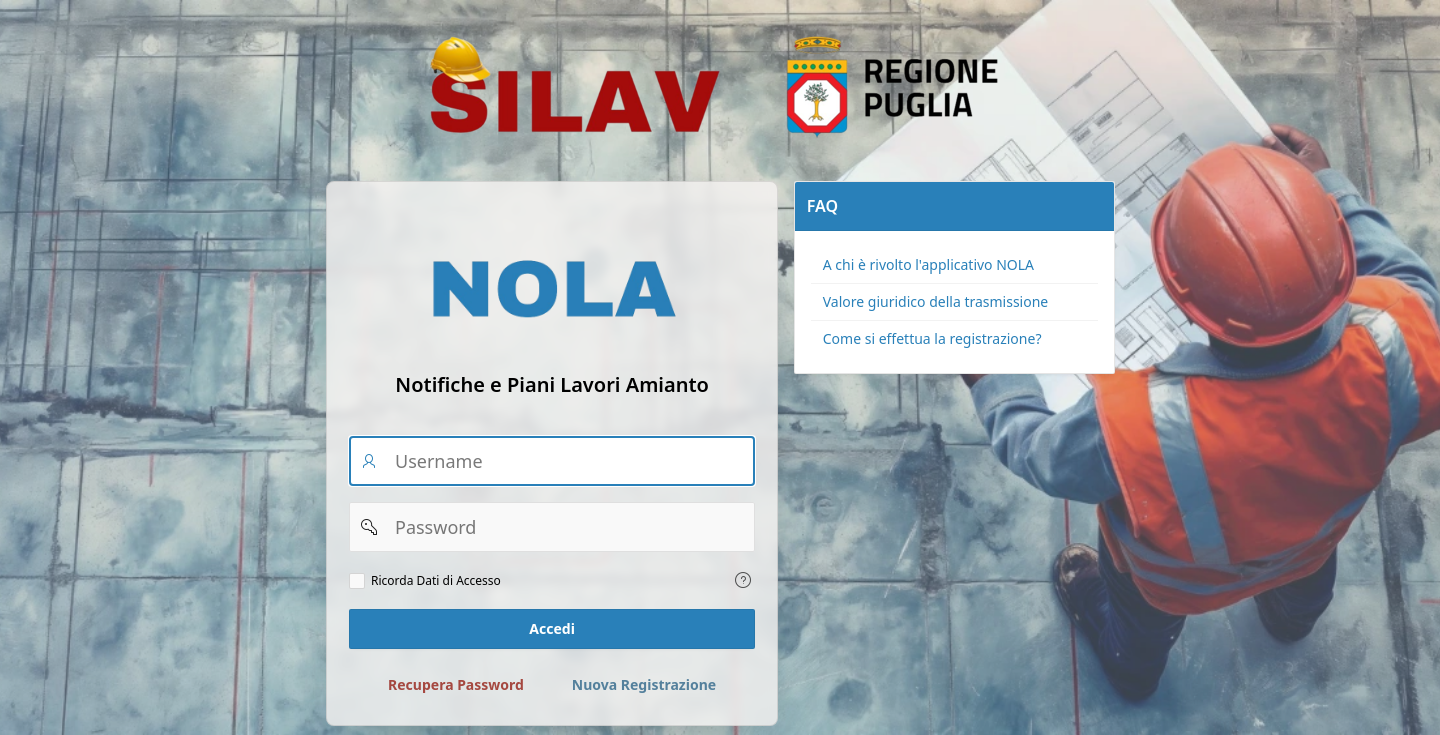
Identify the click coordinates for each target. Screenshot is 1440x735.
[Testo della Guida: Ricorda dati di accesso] (743, 580)
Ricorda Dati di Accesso (436, 581)
